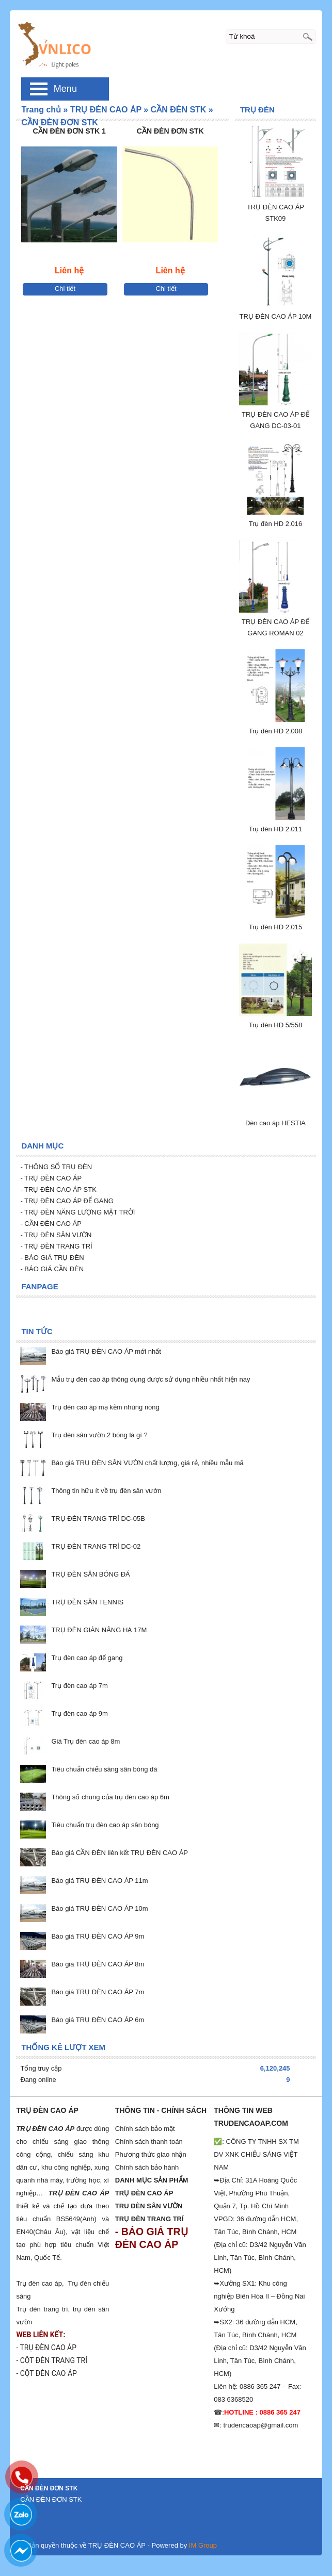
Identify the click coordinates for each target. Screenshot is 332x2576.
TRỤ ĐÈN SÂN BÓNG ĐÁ (90, 1574)
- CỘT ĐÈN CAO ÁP (46, 2373)
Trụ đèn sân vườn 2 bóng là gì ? (99, 1435)
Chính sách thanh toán (149, 2141)
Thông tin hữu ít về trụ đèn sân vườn (106, 1491)
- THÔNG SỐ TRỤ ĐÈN (56, 1167)
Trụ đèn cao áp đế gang (86, 1658)
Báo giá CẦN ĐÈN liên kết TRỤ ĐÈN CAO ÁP (119, 1853)
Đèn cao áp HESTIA (275, 1123)
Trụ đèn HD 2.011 (276, 829)
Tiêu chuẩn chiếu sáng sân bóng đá (104, 1769)
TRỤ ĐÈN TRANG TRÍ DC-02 (95, 1546)
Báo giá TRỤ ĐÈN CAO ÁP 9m (97, 1936)
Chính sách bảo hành (147, 2167)
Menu (65, 89)
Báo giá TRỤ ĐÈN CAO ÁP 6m (97, 2020)
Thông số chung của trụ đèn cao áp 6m (110, 1797)
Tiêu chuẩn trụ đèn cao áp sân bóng (105, 1825)
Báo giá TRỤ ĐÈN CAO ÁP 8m (97, 1964)
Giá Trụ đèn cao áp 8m (85, 1741)
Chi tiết (65, 288)
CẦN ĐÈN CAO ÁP (52, 1223)
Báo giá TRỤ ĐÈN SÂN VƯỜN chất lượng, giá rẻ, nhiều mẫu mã (147, 1463)
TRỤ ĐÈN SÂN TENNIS (87, 1602)
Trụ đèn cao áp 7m (79, 1685)
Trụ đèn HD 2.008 (276, 731)
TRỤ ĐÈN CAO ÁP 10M (276, 316)
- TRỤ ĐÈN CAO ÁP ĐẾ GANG (67, 1201)
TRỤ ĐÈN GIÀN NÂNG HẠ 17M (99, 1630)
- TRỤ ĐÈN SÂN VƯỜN (55, 1235)
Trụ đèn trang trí (42, 2309)
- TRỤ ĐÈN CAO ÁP (51, 1178)
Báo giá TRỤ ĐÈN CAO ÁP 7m (97, 1992)
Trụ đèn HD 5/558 (276, 1025)
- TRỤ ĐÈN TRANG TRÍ (56, 1246)
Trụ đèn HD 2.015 (276, 927)
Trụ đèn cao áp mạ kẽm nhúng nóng (105, 1407)
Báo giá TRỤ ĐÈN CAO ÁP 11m (99, 1880)
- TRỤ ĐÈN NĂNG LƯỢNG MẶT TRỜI (77, 1212)
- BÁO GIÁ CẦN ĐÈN (52, 1269)
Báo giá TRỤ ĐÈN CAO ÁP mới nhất (106, 1351)
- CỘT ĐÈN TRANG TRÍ (52, 2360)
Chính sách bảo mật (145, 2128)
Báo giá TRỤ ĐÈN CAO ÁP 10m (99, 1908)
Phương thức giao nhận (150, 2154)
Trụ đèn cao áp (39, 2283)
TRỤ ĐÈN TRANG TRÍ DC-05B (98, 1518)
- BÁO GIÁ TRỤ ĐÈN (52, 1257)
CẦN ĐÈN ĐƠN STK (170, 131)
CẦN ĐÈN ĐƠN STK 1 (69, 131)
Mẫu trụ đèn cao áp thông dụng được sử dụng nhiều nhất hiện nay (150, 1379)
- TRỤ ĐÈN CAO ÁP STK (58, 1189)
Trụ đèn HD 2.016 (276, 524)
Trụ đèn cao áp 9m (79, 1713)
